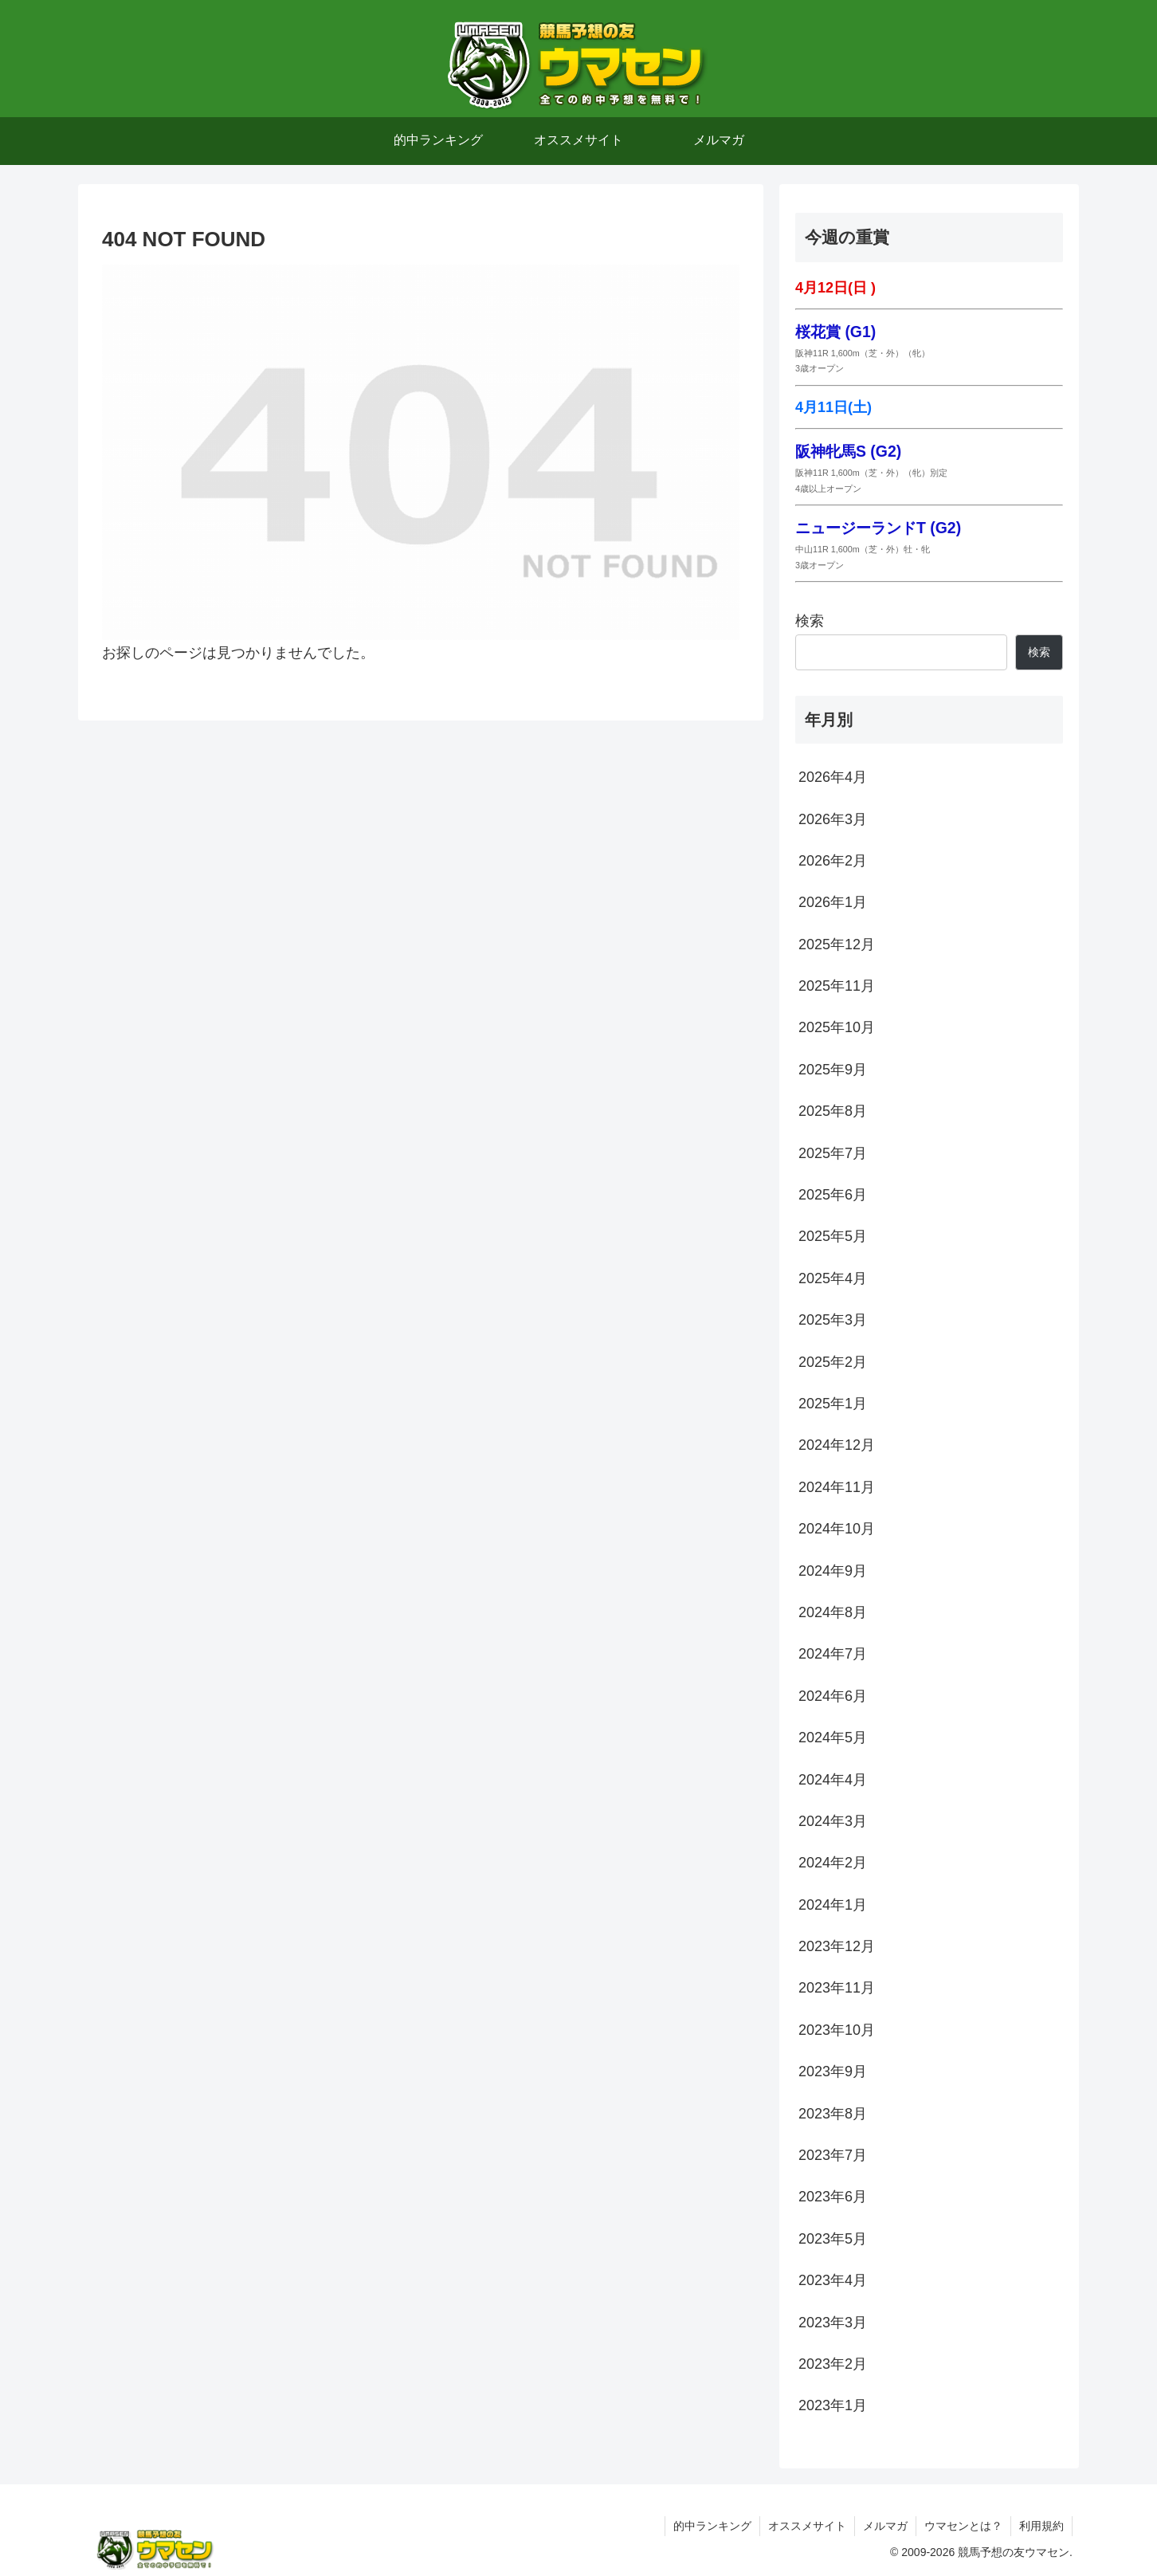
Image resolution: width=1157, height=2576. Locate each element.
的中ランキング (712, 2525)
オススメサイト (807, 2525)
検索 (809, 621)
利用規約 (1041, 2525)
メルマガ (885, 2525)
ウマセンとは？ (963, 2525)
